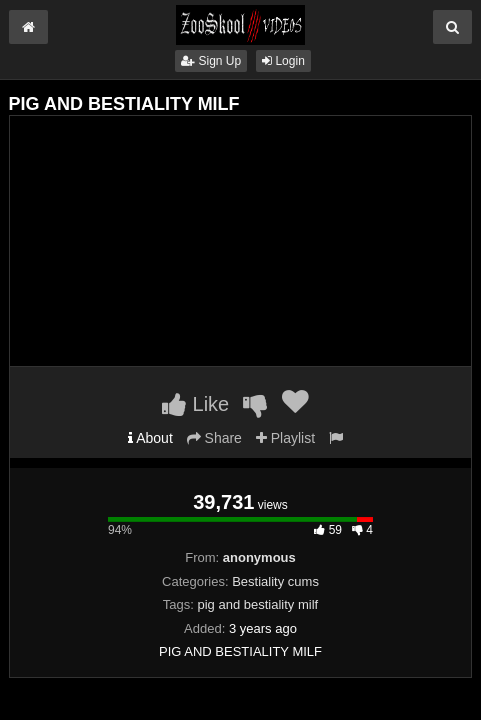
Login (283, 61)
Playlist (285, 438)
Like (195, 404)
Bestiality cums (275, 581)
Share (214, 438)
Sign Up (211, 61)
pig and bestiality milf (258, 604)
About (150, 438)
